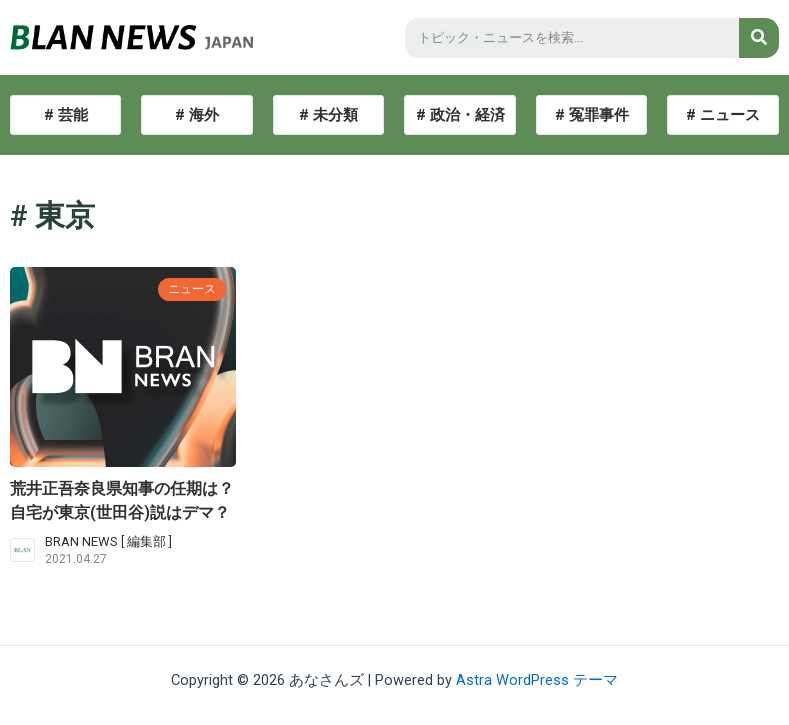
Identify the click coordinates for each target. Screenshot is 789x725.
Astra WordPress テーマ (537, 680)
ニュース (190, 288)
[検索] (759, 38)
